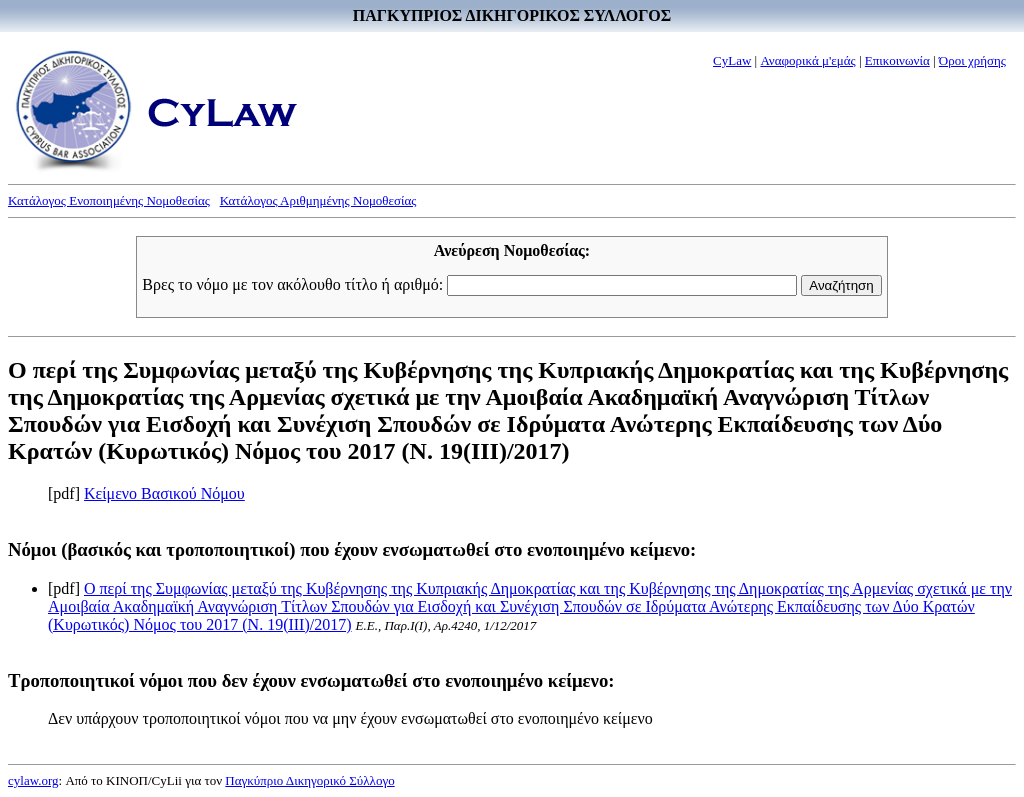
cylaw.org (33, 780)
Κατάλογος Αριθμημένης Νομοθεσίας (318, 200)
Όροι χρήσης (972, 60)
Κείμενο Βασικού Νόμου (164, 493)
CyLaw (732, 60)
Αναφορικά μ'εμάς (807, 60)
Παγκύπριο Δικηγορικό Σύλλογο (309, 780)
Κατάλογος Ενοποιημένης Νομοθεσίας (109, 200)
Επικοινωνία (897, 60)
